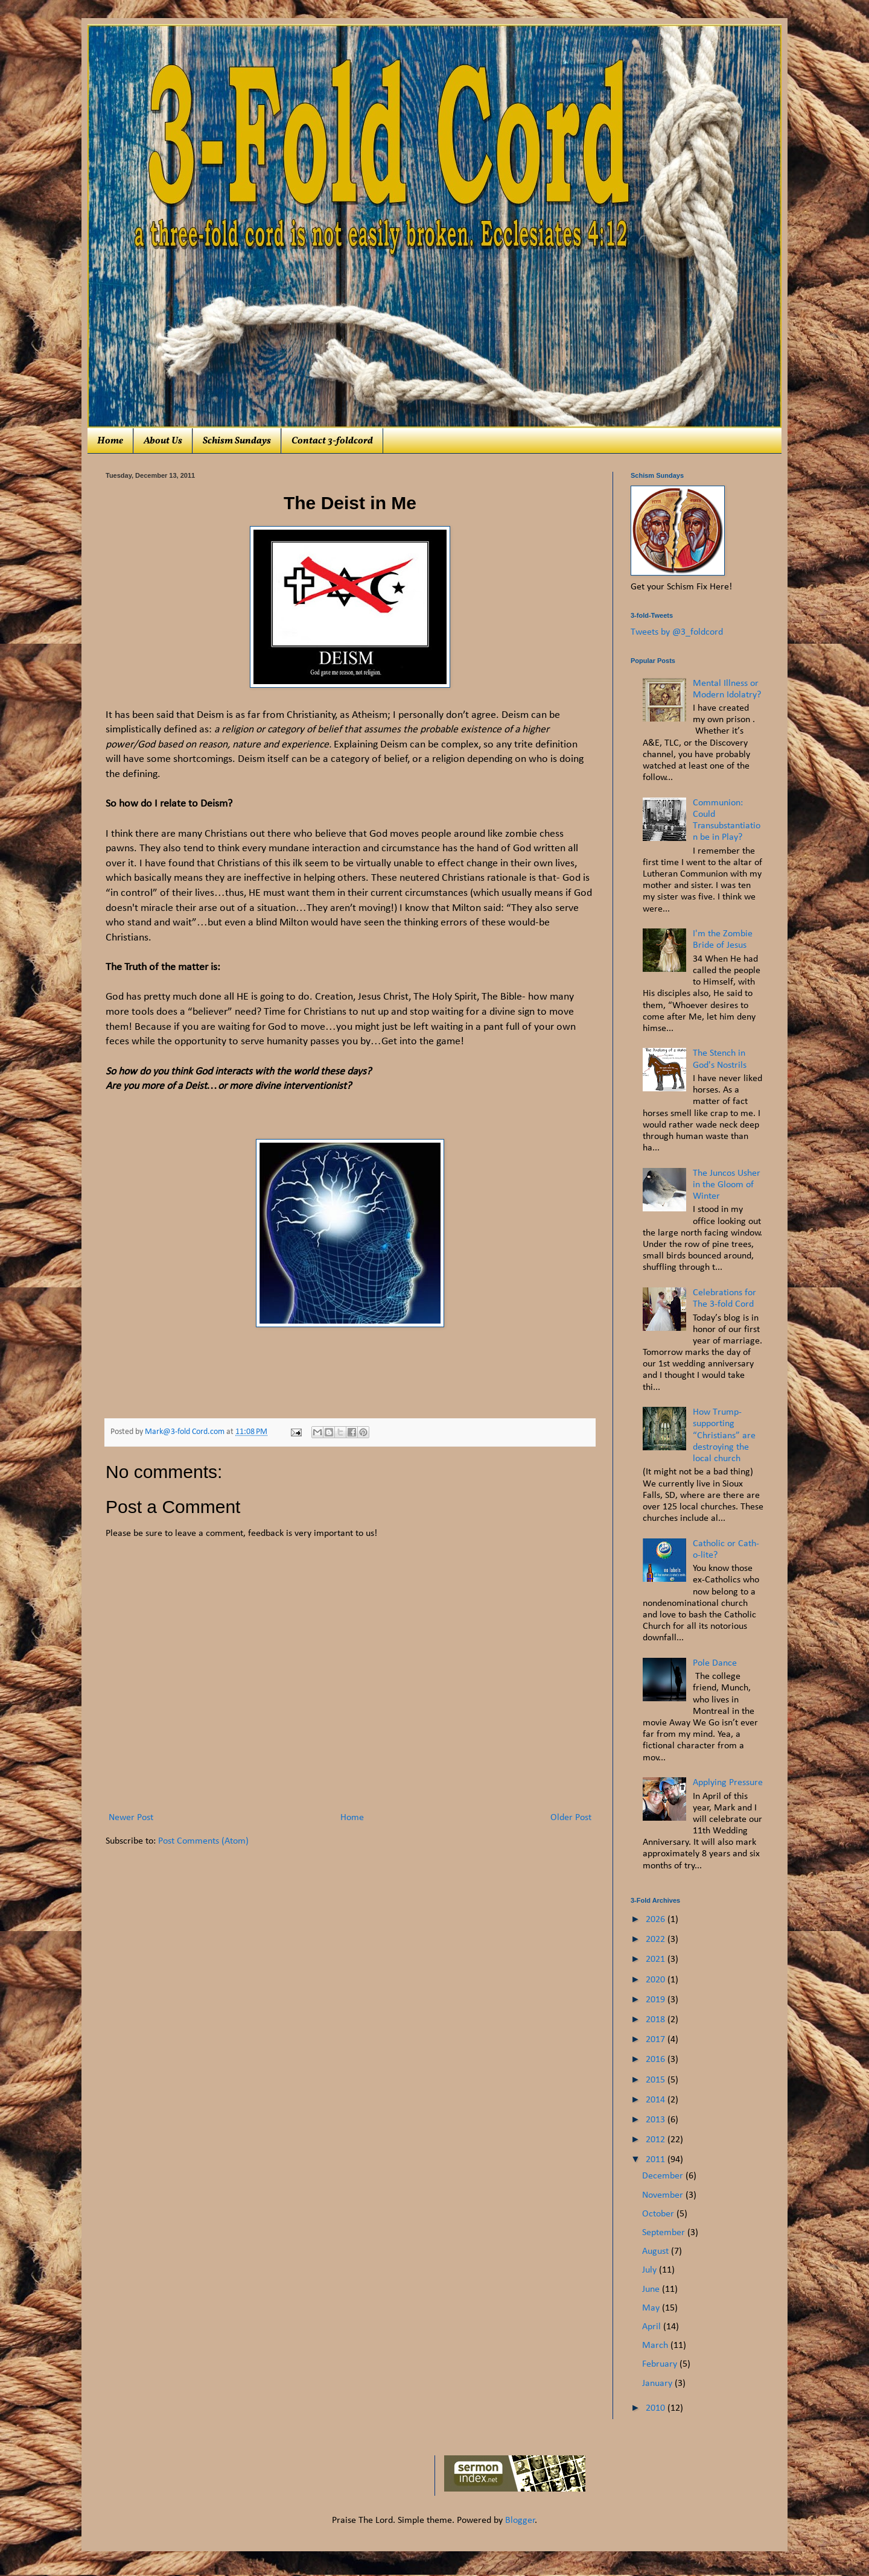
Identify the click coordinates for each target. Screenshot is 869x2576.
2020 (656, 1980)
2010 (656, 2408)
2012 (656, 2140)
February (661, 2364)
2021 (656, 1959)
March (656, 2345)
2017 (656, 2040)
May (652, 2308)
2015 (656, 2080)
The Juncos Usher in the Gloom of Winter (726, 1185)
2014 (656, 2100)
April (652, 2327)
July (650, 2270)
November (664, 2195)
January (658, 2383)
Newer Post (131, 1818)
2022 (656, 1939)
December (664, 2176)
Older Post (570, 1818)
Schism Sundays (237, 441)
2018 (656, 2020)
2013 (656, 2120)
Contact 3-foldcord (332, 441)
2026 (656, 1919)
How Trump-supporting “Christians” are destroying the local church (724, 1435)
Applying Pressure (728, 1783)
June (652, 2289)
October (659, 2214)
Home (110, 441)
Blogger (520, 2520)
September (664, 2233)
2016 (656, 2059)
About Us (163, 441)
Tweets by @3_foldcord (677, 632)
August (656, 2251)
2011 (656, 2160)
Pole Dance (715, 1663)
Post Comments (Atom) (203, 1841)
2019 (656, 2000)
